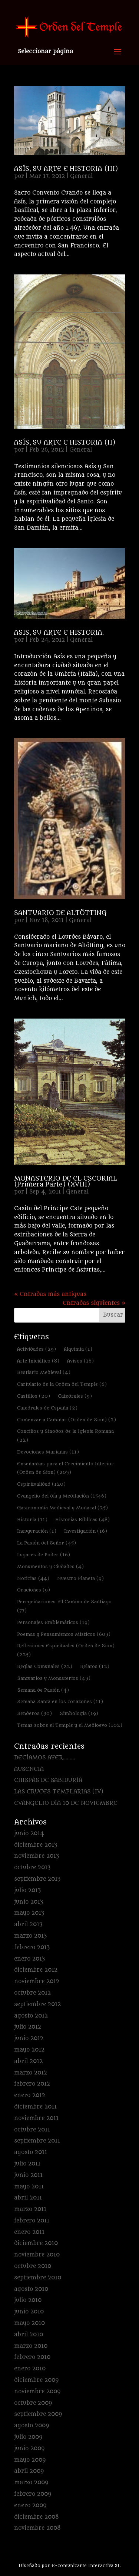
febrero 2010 (32, 2357)
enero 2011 (29, 2232)
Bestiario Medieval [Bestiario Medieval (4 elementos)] (43, 1372)
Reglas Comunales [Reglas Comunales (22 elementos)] (44, 1666)
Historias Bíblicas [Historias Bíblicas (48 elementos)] (82, 1519)
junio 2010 (29, 2312)
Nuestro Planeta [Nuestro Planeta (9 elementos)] (80, 1578)
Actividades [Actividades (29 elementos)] (36, 1349)
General (81, 176)
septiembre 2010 (37, 2278)
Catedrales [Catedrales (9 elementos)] (75, 1396)
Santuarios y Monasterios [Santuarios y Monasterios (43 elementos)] (53, 1678)
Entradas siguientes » (94, 1303)
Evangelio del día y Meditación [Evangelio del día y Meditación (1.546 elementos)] (61, 1496)
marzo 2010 (30, 2346)
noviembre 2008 (37, 2528)
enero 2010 (30, 2369)
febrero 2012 (32, 2084)
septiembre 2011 (37, 2141)
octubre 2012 (32, 1993)
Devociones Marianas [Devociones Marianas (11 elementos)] (48, 1452)
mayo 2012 (29, 2050)
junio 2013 (28, 1902)
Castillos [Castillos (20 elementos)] (33, 1396)
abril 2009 (29, 2471)
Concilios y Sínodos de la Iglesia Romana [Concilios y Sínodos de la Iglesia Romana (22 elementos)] (65, 1435)
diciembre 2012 (35, 1970)
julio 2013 (27, 1890)
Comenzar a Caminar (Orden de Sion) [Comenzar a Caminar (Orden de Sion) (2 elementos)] (66, 1419)
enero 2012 (29, 2095)
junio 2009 (29, 2448)
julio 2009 (28, 2437)
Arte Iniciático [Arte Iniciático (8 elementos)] (38, 1361)
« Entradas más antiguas (50, 1294)
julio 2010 (28, 2300)
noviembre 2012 (36, 1981)
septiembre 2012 (37, 2004)
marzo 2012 (30, 2073)
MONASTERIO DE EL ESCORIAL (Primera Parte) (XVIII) (65, 1181)
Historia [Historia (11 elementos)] (32, 1519)
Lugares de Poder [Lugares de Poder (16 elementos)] (43, 1554)
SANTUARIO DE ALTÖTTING (60, 913)
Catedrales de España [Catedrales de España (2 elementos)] (47, 1408)
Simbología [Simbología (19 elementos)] (79, 1713)
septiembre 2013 (37, 1879)
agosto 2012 (31, 2016)
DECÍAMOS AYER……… (44, 1758)
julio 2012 (27, 2027)
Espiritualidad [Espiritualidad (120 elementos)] (41, 1484)
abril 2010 (28, 2335)
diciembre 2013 (35, 1845)
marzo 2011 (30, 2209)
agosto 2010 (31, 2289)
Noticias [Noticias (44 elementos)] (33, 1578)
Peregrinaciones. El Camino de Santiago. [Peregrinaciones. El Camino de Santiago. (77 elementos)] (65, 1606)
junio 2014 (29, 1833)
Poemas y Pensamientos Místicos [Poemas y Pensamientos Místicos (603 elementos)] (63, 1634)
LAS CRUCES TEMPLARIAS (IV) (58, 1792)
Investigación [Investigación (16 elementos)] (85, 1531)
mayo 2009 (30, 2460)
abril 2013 (28, 1924)
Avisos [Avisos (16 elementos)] (80, 1361)
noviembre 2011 (36, 2118)
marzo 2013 (30, 1936)
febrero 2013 (32, 1947)
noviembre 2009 (37, 2391)
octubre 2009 (33, 2403)
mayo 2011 (29, 2187)
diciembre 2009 (36, 2380)
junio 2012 (28, 2038)
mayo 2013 (29, 1913)
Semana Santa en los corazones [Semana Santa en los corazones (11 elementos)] (60, 1701)
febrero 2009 (32, 2494)
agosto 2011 (30, 2152)
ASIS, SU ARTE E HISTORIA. (59, 633)
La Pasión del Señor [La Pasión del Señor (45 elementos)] (46, 1543)
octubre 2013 (32, 1867)
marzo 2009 (31, 2482)
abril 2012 (28, 2061)
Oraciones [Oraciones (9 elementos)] (33, 1590)
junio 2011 (28, 2175)
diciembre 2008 (36, 2517)
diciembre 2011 (35, 2107)
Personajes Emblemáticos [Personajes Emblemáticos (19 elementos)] (53, 1622)
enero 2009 (30, 2505)
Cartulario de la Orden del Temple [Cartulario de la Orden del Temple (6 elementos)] (62, 1384)
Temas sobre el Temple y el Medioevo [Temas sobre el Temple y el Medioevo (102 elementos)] (69, 1725)
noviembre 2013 (36, 1856)
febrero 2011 (31, 2221)
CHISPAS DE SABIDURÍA (48, 1780)
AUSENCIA (29, 1769)
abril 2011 (28, 2198)
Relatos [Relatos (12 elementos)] (94, 1666)
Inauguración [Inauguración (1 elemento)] (36, 1531)
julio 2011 (27, 2164)
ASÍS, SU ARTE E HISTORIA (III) (66, 169)
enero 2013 (29, 1959)
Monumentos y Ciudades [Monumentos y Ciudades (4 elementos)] (50, 1566)
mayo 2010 (29, 2323)
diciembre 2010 (36, 2243)
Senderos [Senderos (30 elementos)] (34, 1713)
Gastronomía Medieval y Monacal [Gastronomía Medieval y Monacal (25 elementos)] (62, 1507)
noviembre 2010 (37, 2255)
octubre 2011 (32, 2130)
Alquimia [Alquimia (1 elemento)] (78, 1349)
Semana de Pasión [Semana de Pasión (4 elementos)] (43, 1690)
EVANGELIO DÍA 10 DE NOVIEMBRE (66, 1803)
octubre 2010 (32, 2266)
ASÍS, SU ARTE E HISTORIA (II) (64, 442)
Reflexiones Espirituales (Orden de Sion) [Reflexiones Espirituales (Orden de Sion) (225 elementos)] (66, 1650)
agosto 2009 (31, 2426)
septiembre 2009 (38, 2414)
